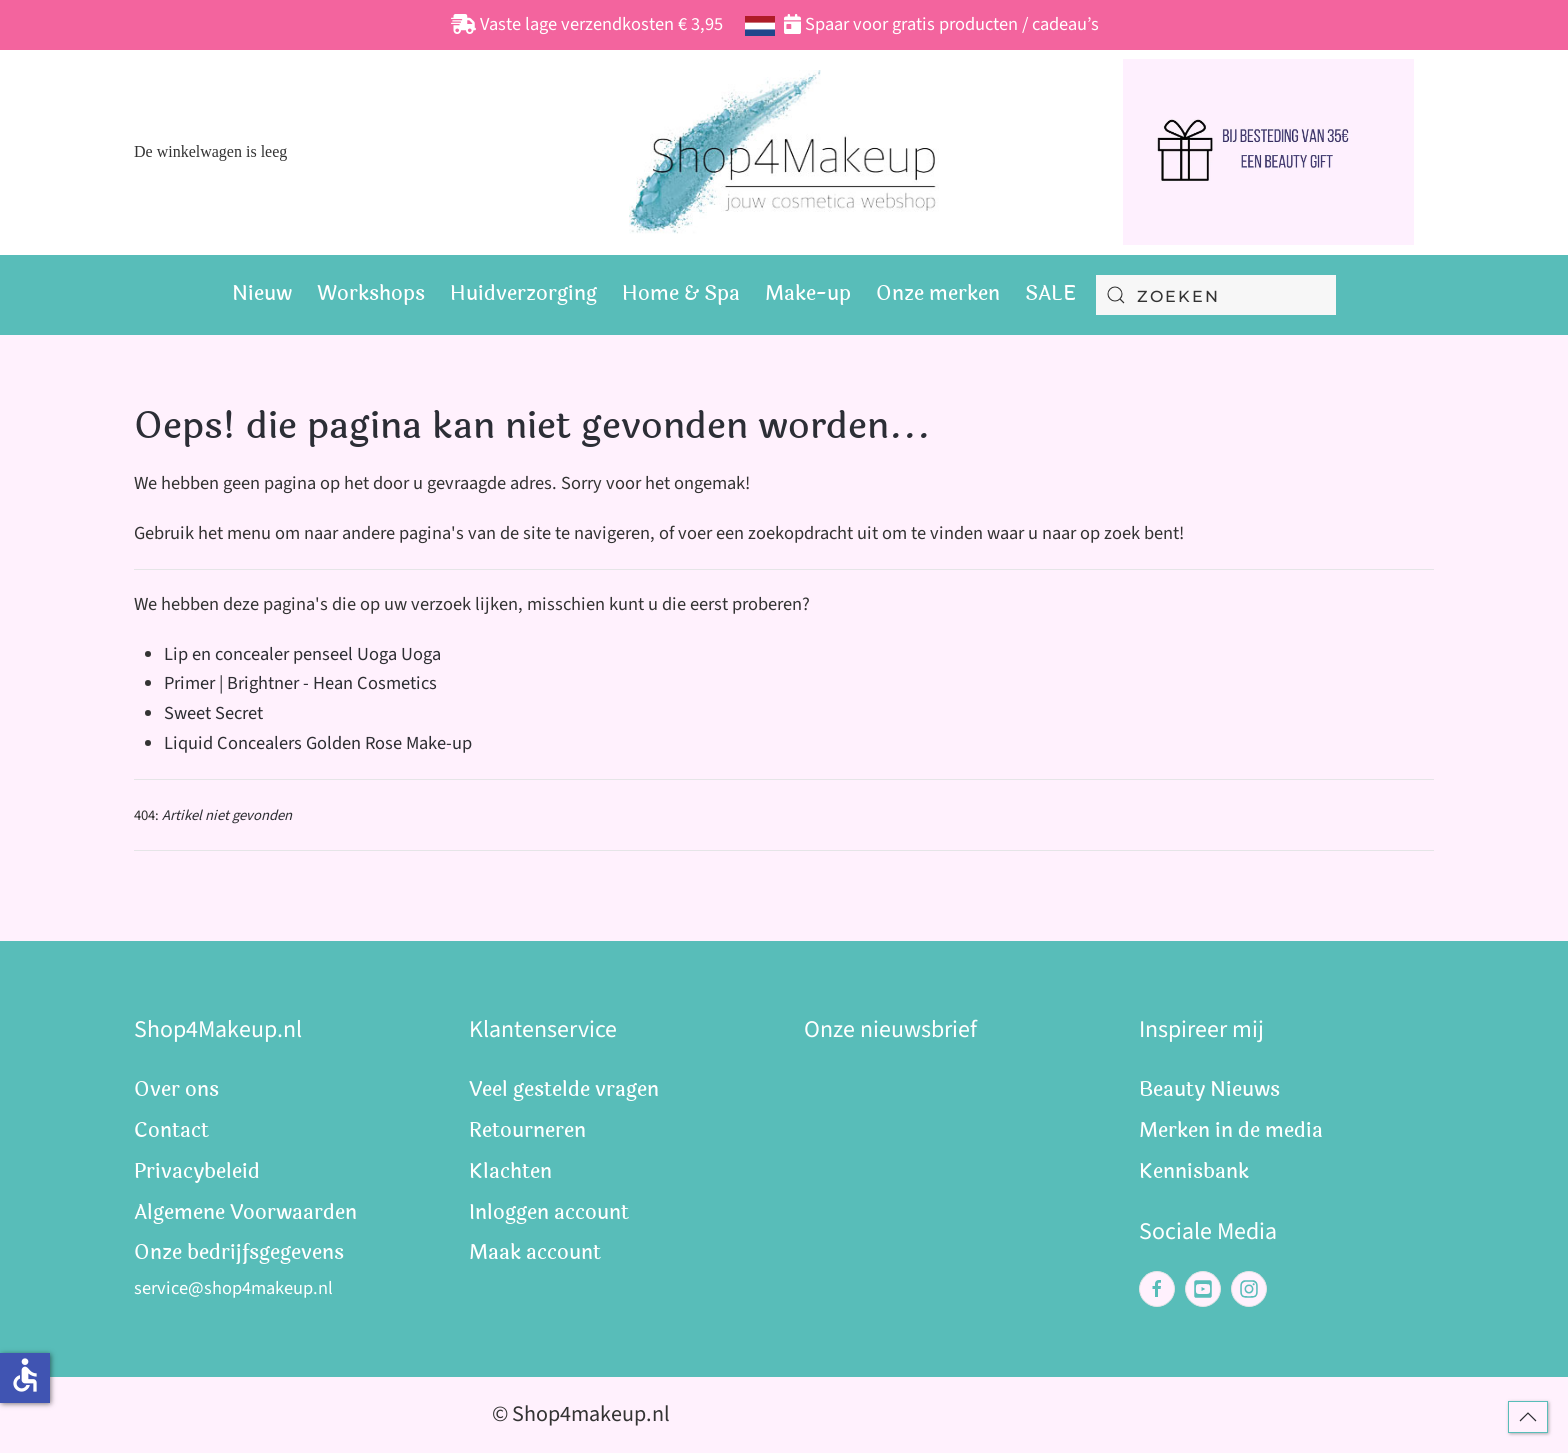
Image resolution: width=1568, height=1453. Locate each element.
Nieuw (262, 293)
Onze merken (938, 293)
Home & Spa (681, 293)
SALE (1050, 293)
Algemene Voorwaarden (245, 1212)
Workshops (371, 293)
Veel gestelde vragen (564, 1089)
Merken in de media (1231, 1130)
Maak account (535, 1252)
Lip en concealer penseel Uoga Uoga (302, 654)
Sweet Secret (213, 713)
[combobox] (1216, 295)
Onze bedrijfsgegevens (239, 1252)
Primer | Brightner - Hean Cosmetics (300, 683)
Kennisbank (1194, 1171)
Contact (171, 1130)
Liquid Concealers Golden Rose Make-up (318, 743)
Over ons (176, 1089)
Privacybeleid (197, 1171)
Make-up (808, 293)
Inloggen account (549, 1212)
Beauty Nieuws (1209, 1089)
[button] (1528, 1417)
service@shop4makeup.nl (233, 1288)
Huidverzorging (523, 293)
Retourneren (527, 1130)
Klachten (510, 1171)
